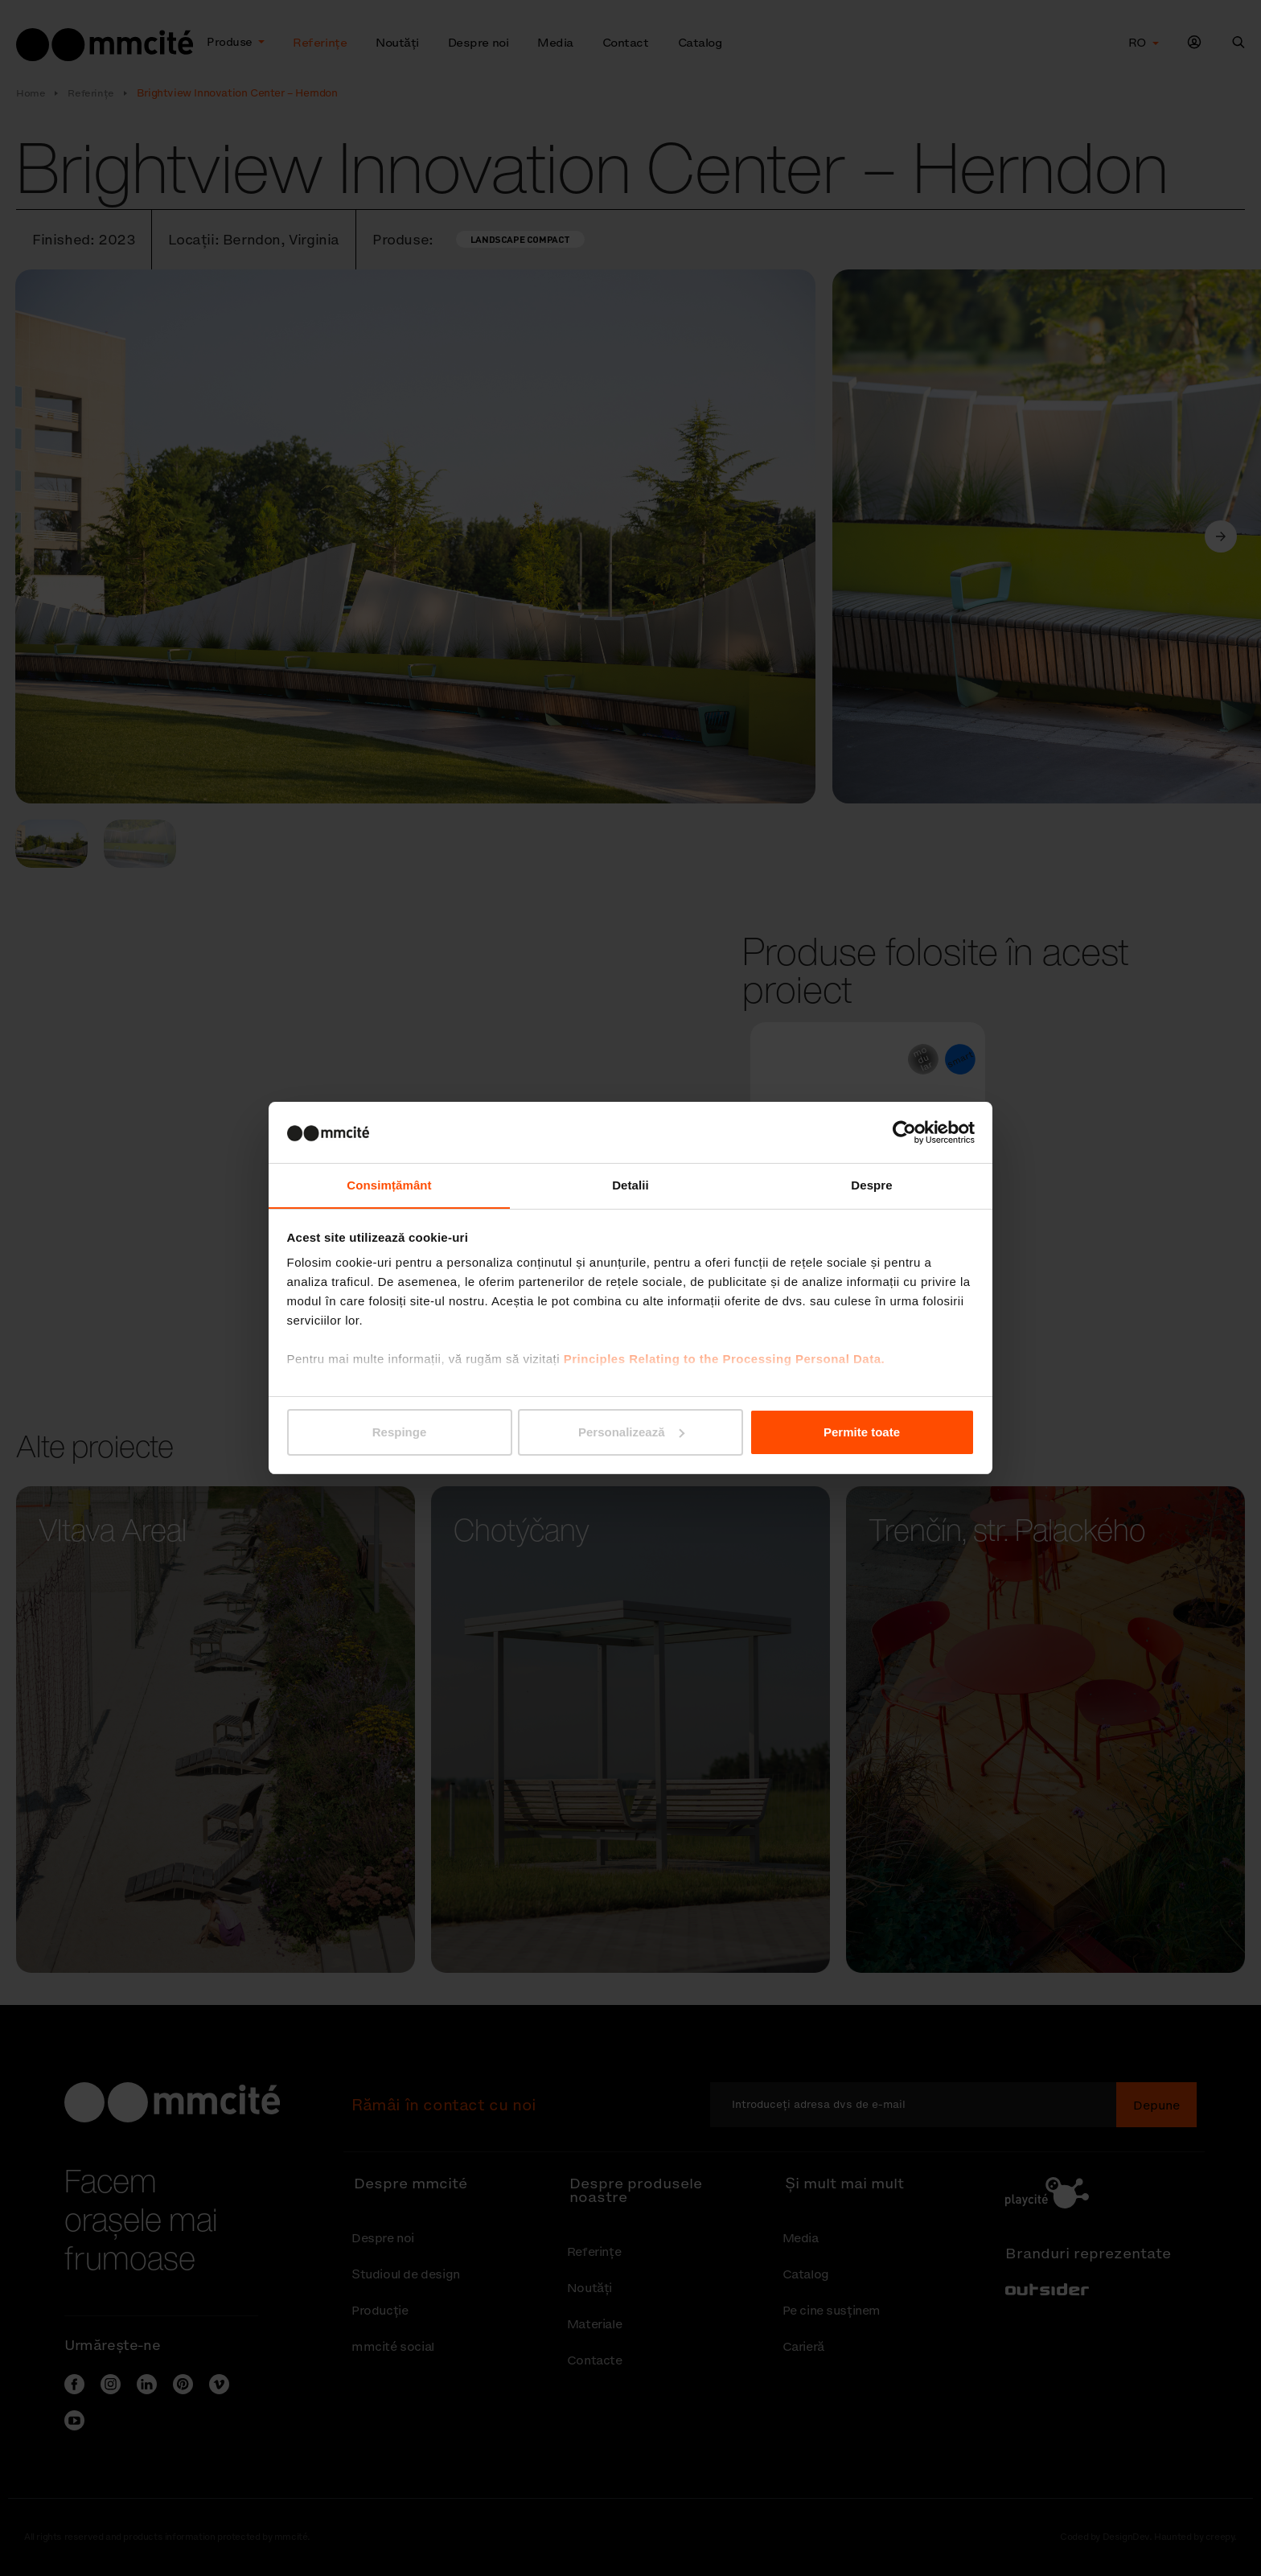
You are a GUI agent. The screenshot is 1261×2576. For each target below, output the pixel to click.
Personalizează (631, 1432)
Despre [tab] (871, 1185)
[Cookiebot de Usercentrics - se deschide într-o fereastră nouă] (904, 1132)
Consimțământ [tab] (389, 1185)
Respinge (399, 1432)
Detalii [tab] (630, 1185)
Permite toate (862, 1432)
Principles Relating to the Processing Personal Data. (724, 1359)
